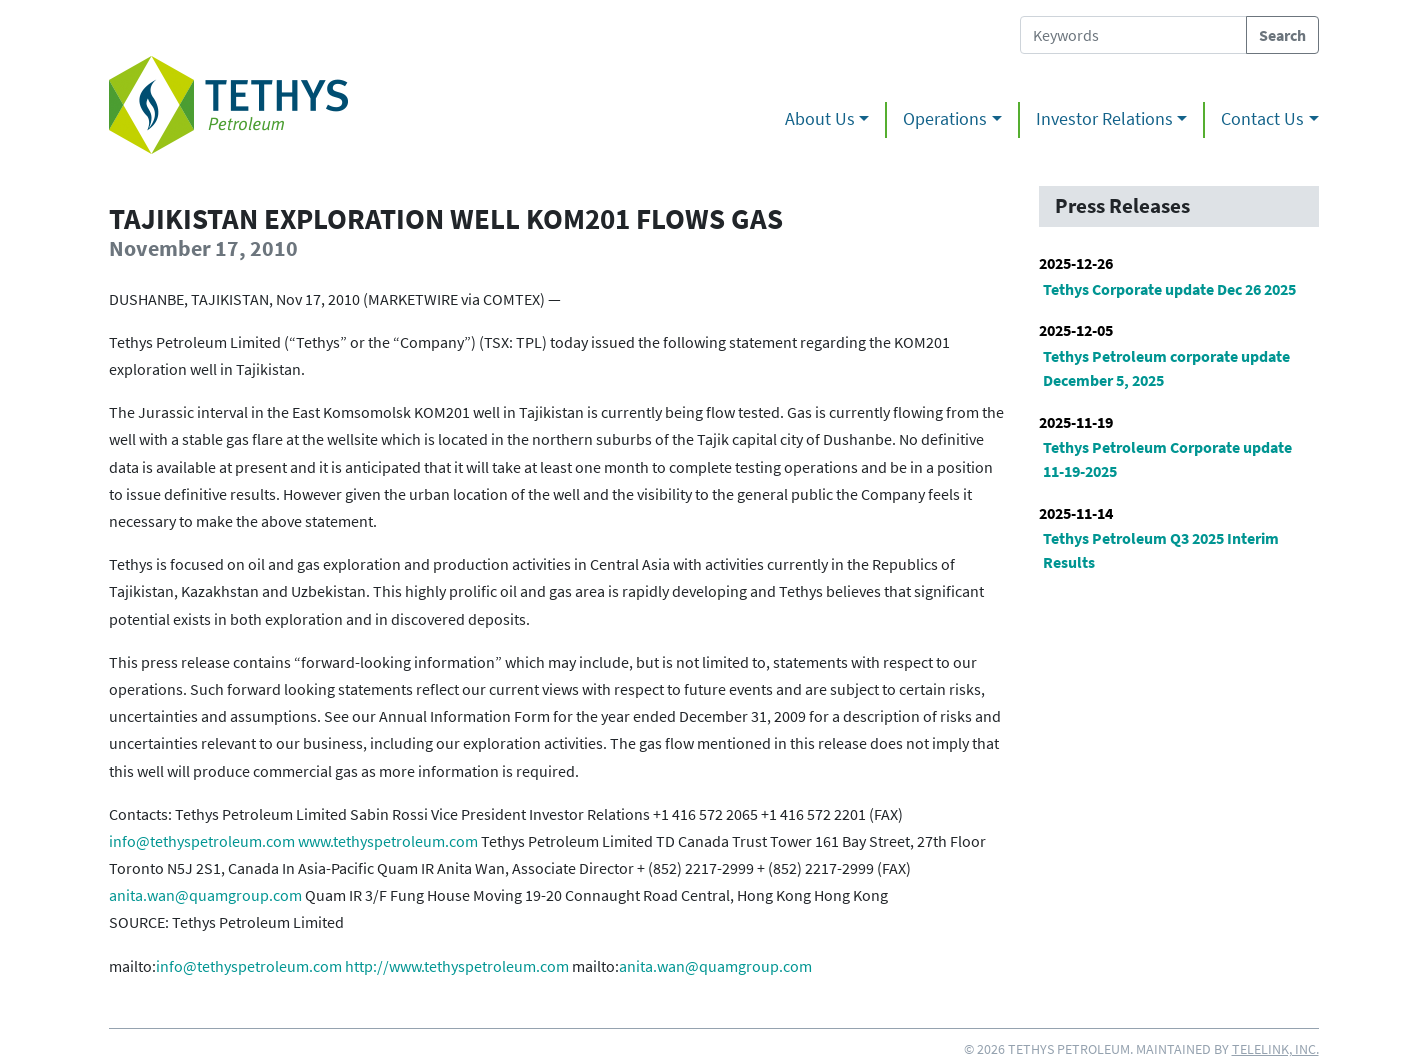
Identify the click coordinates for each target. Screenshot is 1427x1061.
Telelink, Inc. (1275, 1049)
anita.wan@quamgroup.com (205, 895)
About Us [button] (820, 119)
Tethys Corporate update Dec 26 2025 (1169, 289)
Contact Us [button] (1262, 119)
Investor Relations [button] (1104, 119)
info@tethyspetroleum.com (202, 841)
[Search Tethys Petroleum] (1133, 35)
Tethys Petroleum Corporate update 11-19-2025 (1167, 459)
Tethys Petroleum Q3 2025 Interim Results (1161, 550)
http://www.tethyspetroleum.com (457, 966)
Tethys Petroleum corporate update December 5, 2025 (1166, 368)
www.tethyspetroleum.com (388, 841)
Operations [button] (945, 119)
